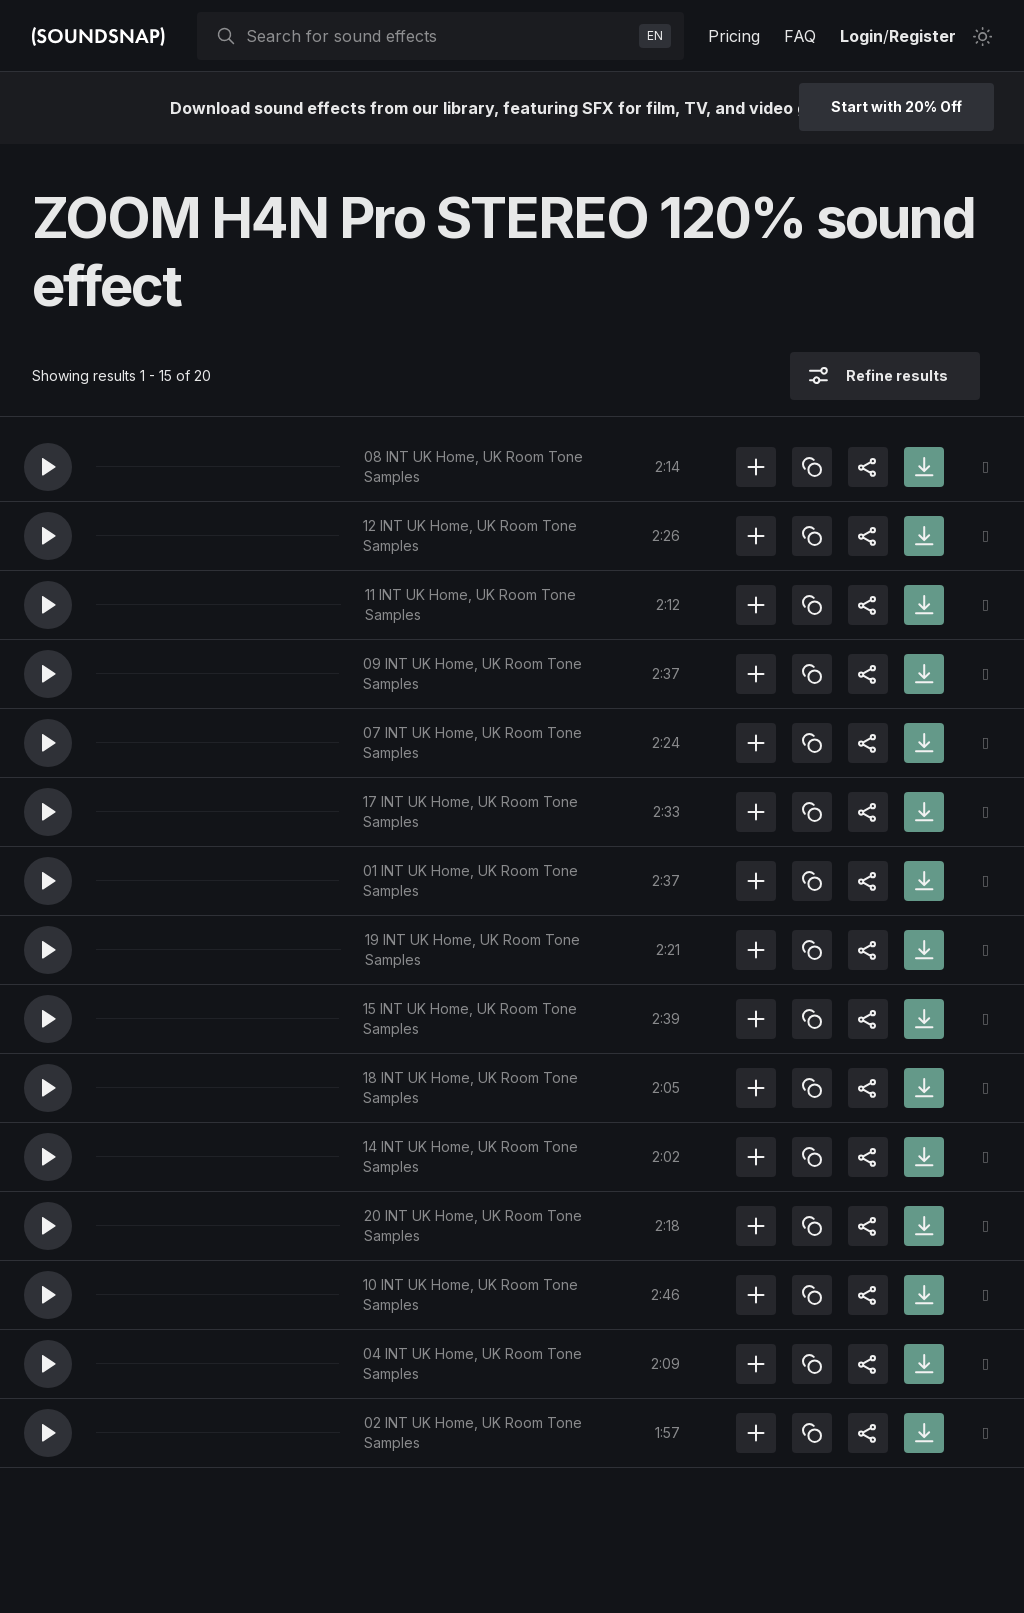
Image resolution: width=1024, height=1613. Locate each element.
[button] (48, 467)
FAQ (800, 36)
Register (922, 36)
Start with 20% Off (896, 106)
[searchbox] (438, 36)
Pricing (734, 36)
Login (861, 36)
